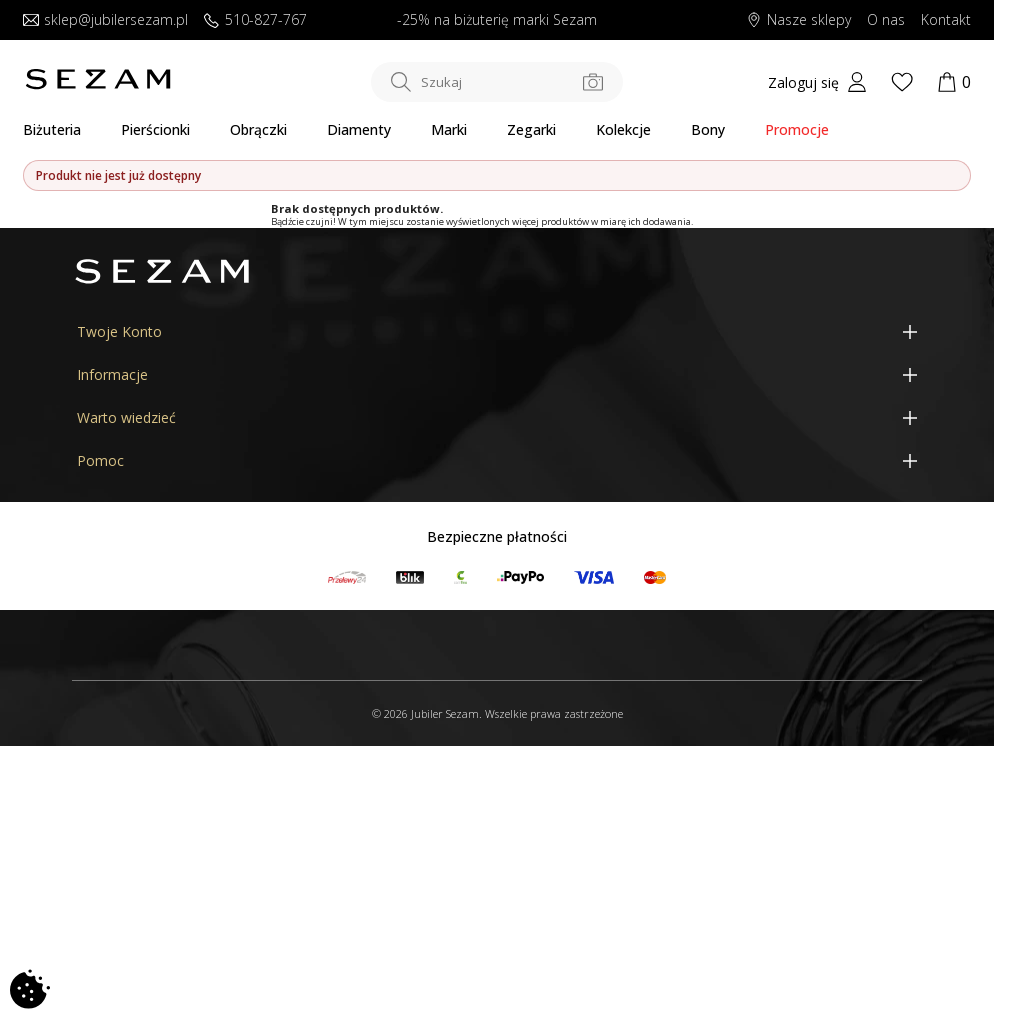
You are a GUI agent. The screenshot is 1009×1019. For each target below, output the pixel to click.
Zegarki (531, 129)
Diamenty (359, 129)
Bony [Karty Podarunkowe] (708, 129)
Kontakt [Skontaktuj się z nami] (946, 20)
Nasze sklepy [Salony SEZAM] (798, 20)
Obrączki (258, 129)
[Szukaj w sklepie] (497, 82)
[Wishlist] (902, 82)
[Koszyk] (954, 82)
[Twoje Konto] (497, 331)
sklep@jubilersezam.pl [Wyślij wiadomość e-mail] (105, 20)
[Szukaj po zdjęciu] (593, 82)
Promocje (797, 129)
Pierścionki (155, 129)
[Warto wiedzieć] (497, 418)
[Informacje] (497, 374)
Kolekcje (623, 129)
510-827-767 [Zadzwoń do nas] (255, 20)
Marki (449, 129)
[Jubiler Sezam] (98, 85)
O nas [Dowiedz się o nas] (886, 20)
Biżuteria (52, 129)
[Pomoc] (497, 461)
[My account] (817, 82)
